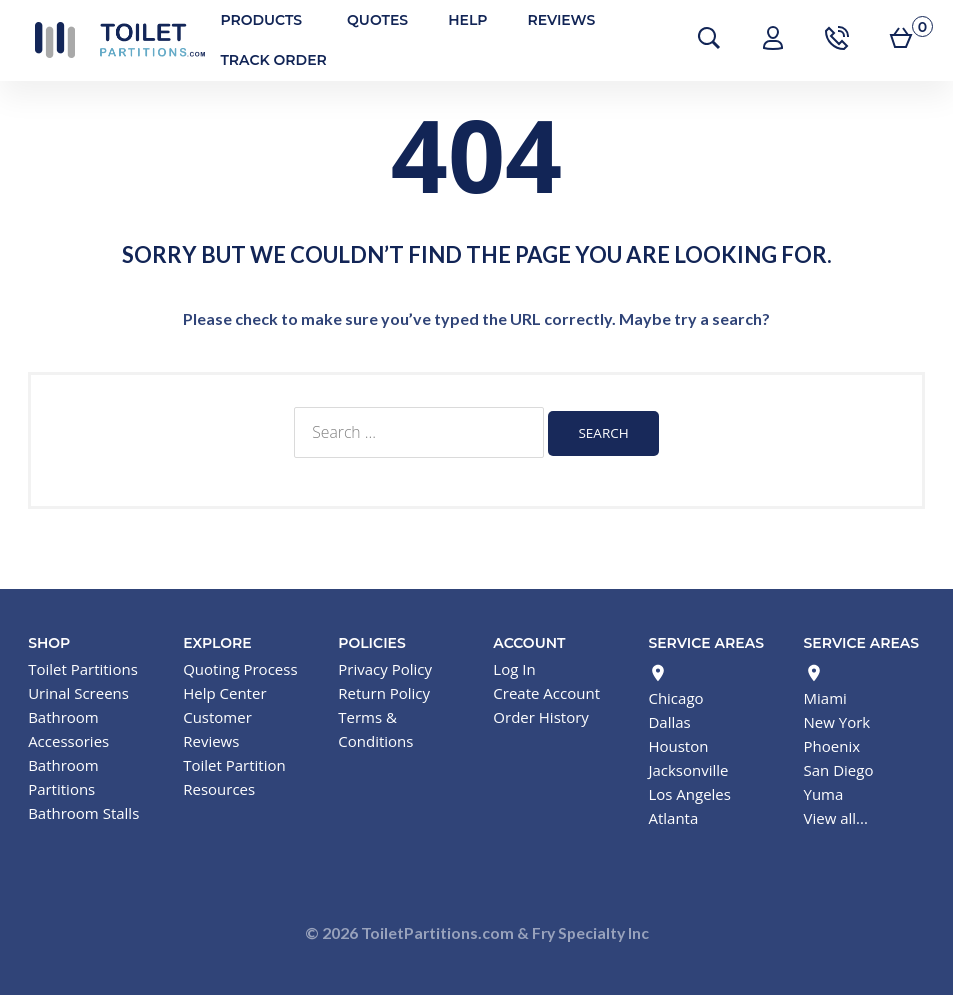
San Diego (839, 768)
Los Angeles (689, 792)
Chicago (675, 696)
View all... (836, 816)
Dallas (669, 720)
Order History (540, 715)
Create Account (546, 691)
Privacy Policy (385, 667)
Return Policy (384, 691)
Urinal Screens (78, 691)
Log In (514, 667)
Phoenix (832, 744)
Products (251, 20)
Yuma (824, 792)
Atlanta (673, 816)
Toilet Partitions (110, 40)
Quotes (367, 20)
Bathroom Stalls (83, 811)
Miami (825, 696)
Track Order (263, 60)
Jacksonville (688, 768)
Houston (678, 744)
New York (837, 720)
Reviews (551, 20)
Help (457, 20)
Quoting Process (240, 667)
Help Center (224, 691)
